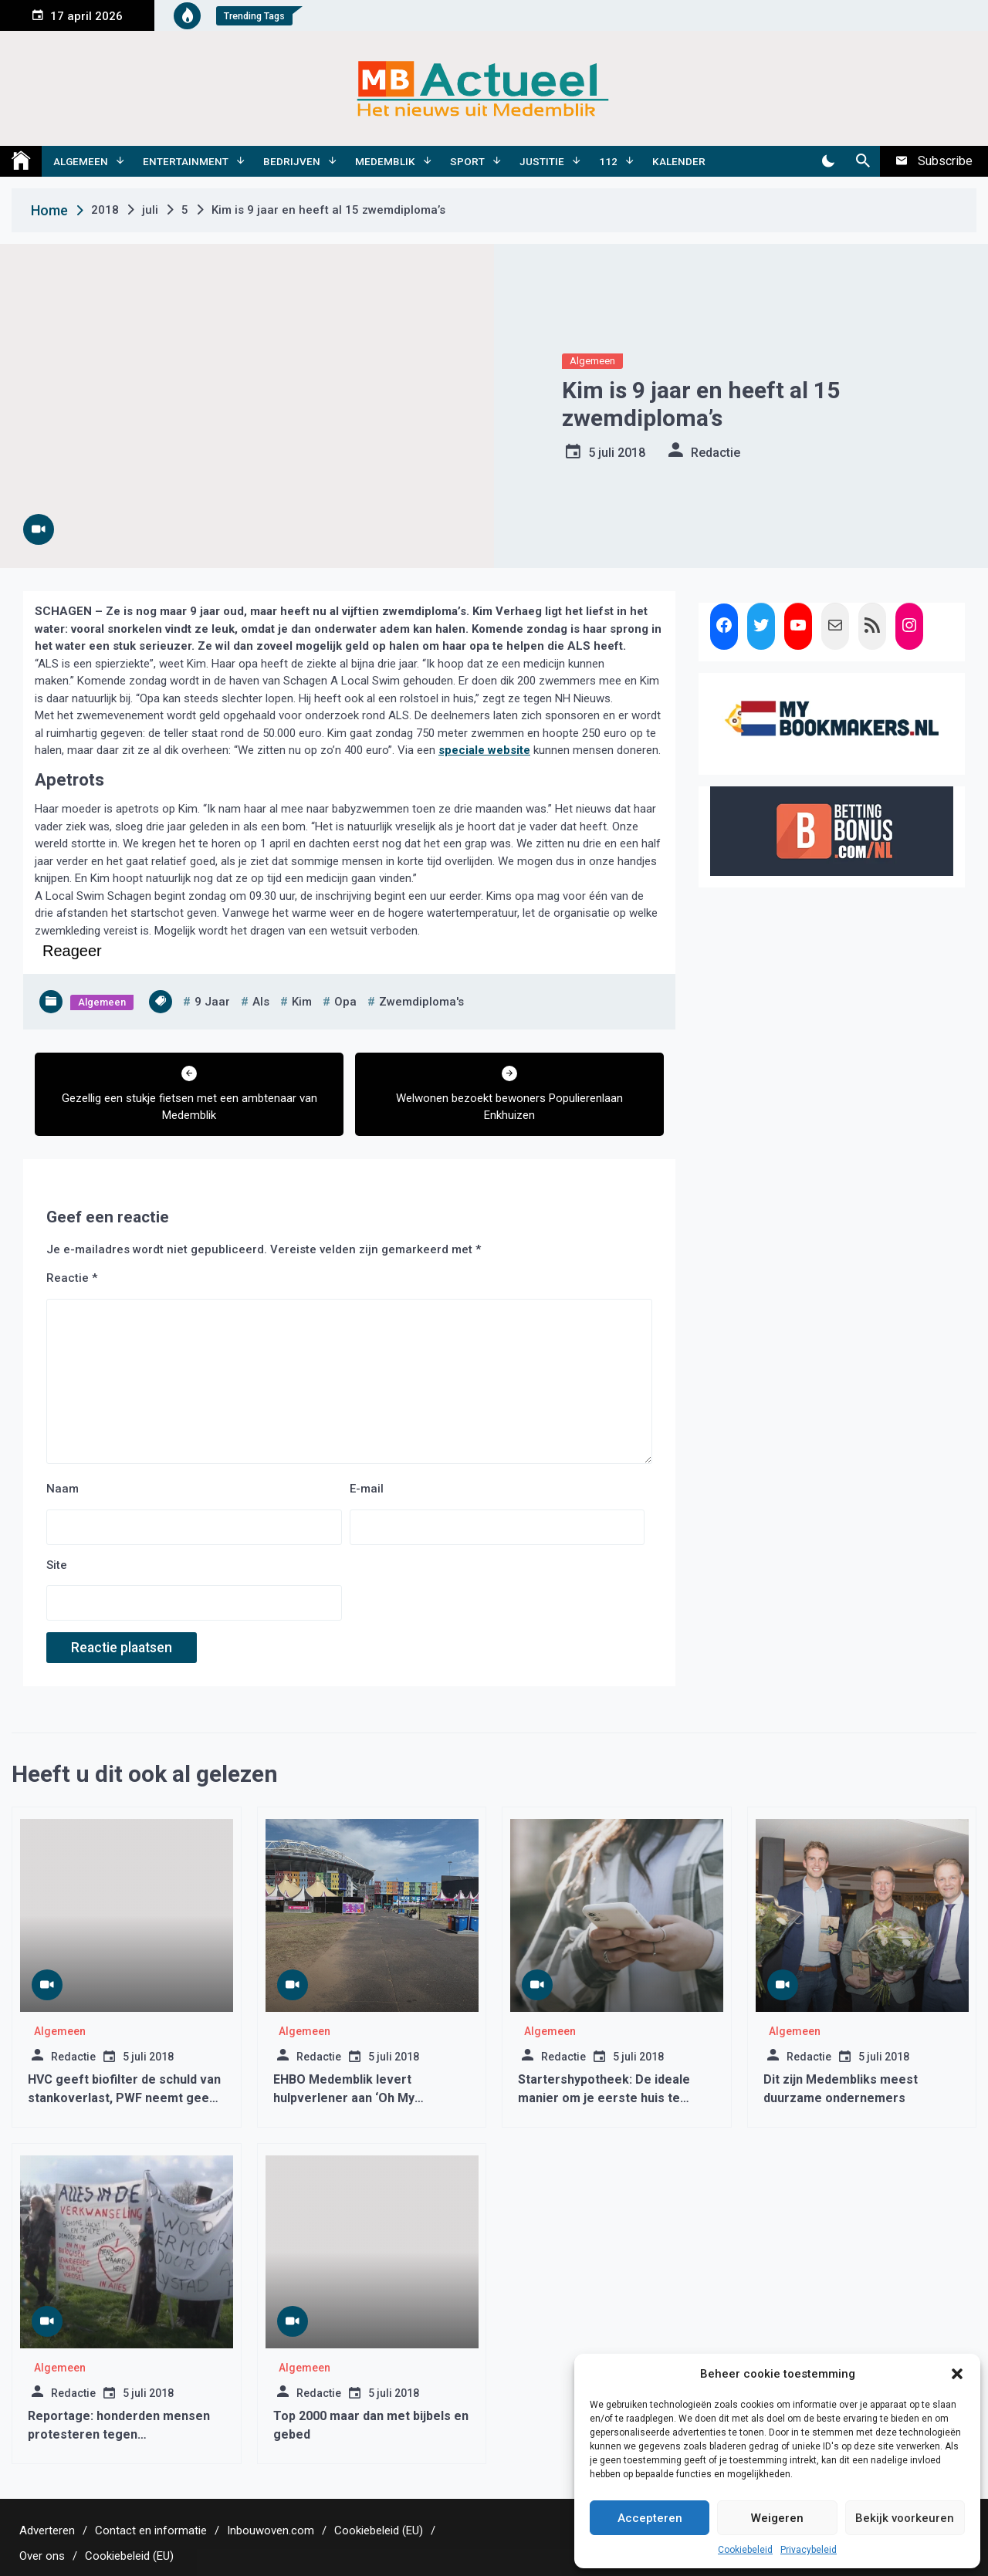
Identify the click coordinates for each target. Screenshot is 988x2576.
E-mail (367, 1489)
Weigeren (777, 2518)
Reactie (71, 1278)
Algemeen (80, 161)
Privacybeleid (808, 2549)
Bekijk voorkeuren (904, 2518)
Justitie (541, 161)
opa (345, 1002)
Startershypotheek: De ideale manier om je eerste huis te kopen (604, 2098)
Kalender (678, 161)
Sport (467, 161)
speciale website (484, 750)
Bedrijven (291, 161)
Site (56, 1565)
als (260, 1002)
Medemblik (385, 161)
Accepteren (650, 2518)
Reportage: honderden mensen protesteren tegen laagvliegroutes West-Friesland (120, 2434)
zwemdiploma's (421, 1002)
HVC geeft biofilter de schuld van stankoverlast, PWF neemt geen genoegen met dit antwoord (124, 2098)
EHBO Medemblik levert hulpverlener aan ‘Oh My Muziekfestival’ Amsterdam (354, 2098)
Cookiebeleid (745, 2549)
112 (608, 161)
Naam (62, 1489)
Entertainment (185, 161)
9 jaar (212, 1002)
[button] (957, 2374)
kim (302, 1002)
